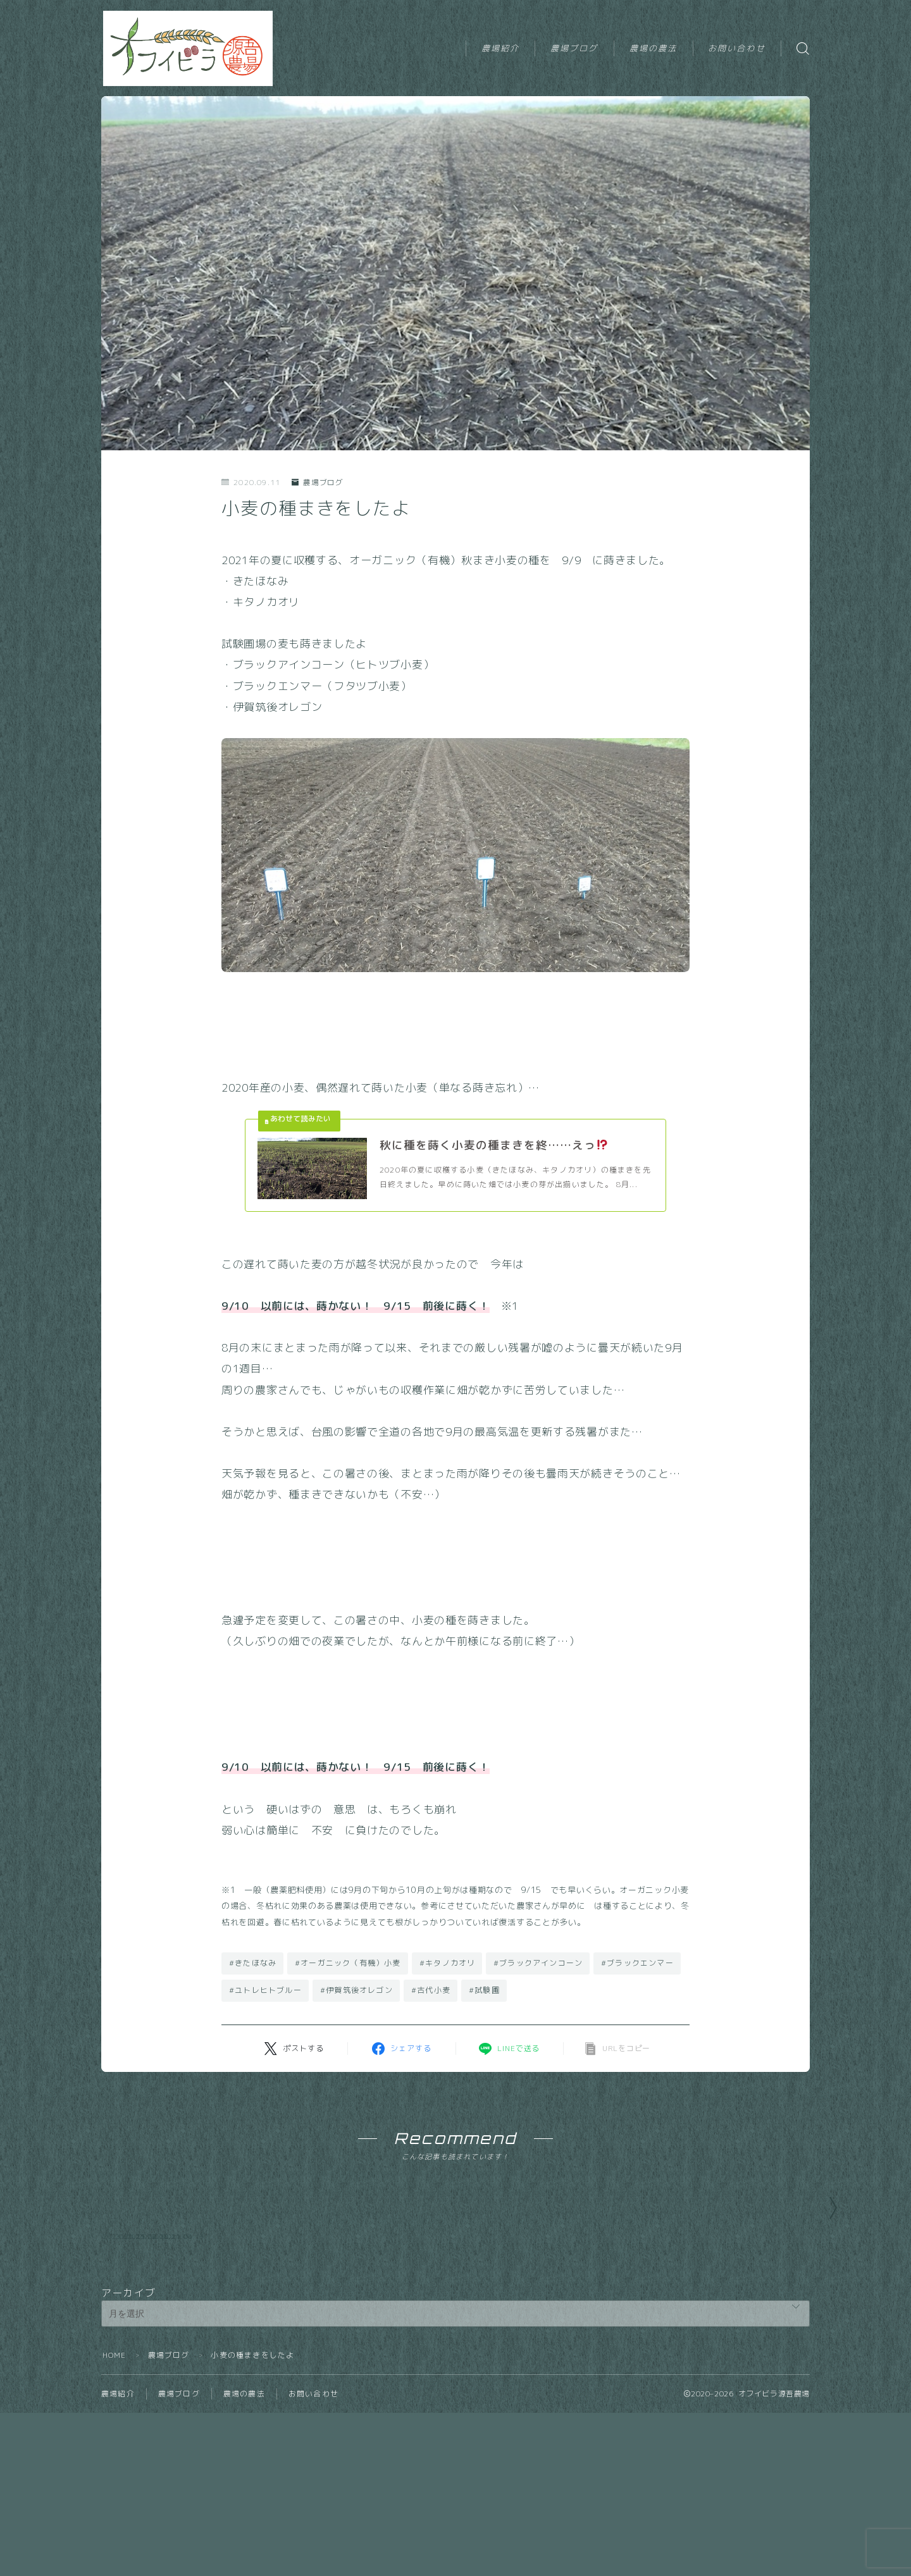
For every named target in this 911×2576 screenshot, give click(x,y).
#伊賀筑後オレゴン (356, 1991)
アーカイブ (128, 2371)
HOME (114, 2433)
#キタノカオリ (447, 1964)
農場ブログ (574, 48)
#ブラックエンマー (637, 1964)
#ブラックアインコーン (538, 1964)
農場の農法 (653, 48)
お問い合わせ (736, 48)
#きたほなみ (252, 1964)
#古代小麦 (430, 1991)
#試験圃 (484, 1991)
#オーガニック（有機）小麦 (348, 1964)
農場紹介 (500, 48)
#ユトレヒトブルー (265, 1991)
